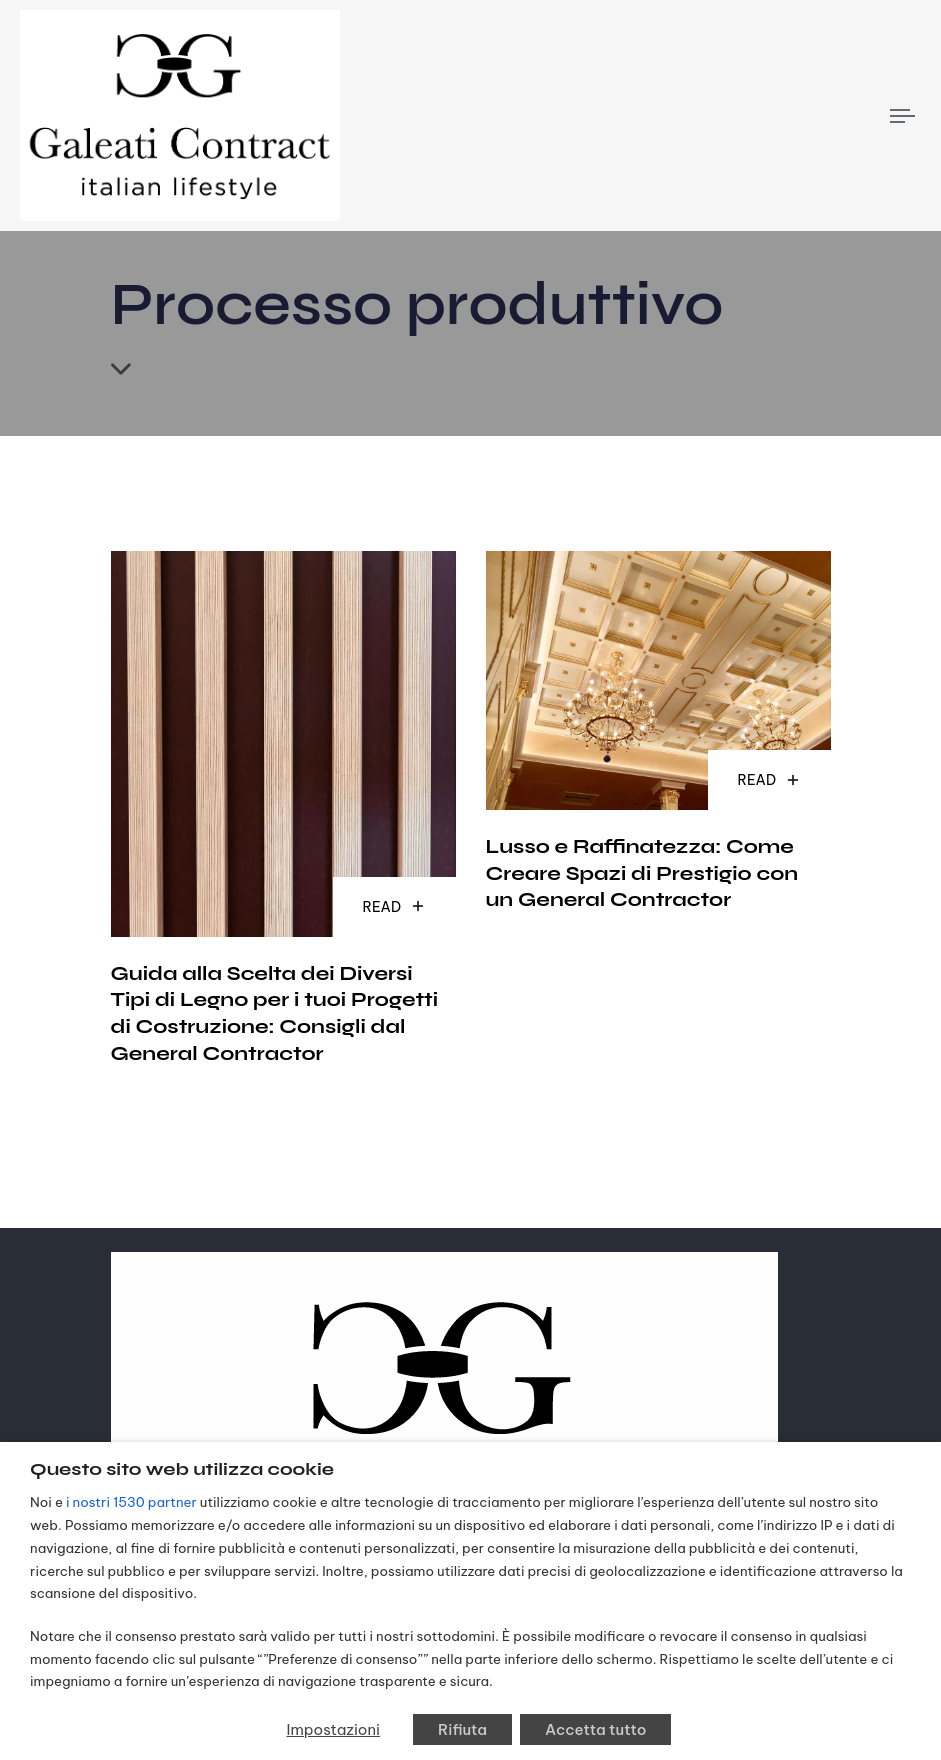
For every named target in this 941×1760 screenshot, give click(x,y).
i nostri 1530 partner (131, 1502)
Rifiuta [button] (462, 1729)
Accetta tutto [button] (595, 1729)
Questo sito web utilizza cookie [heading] (182, 1469)
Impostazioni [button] (334, 1729)
